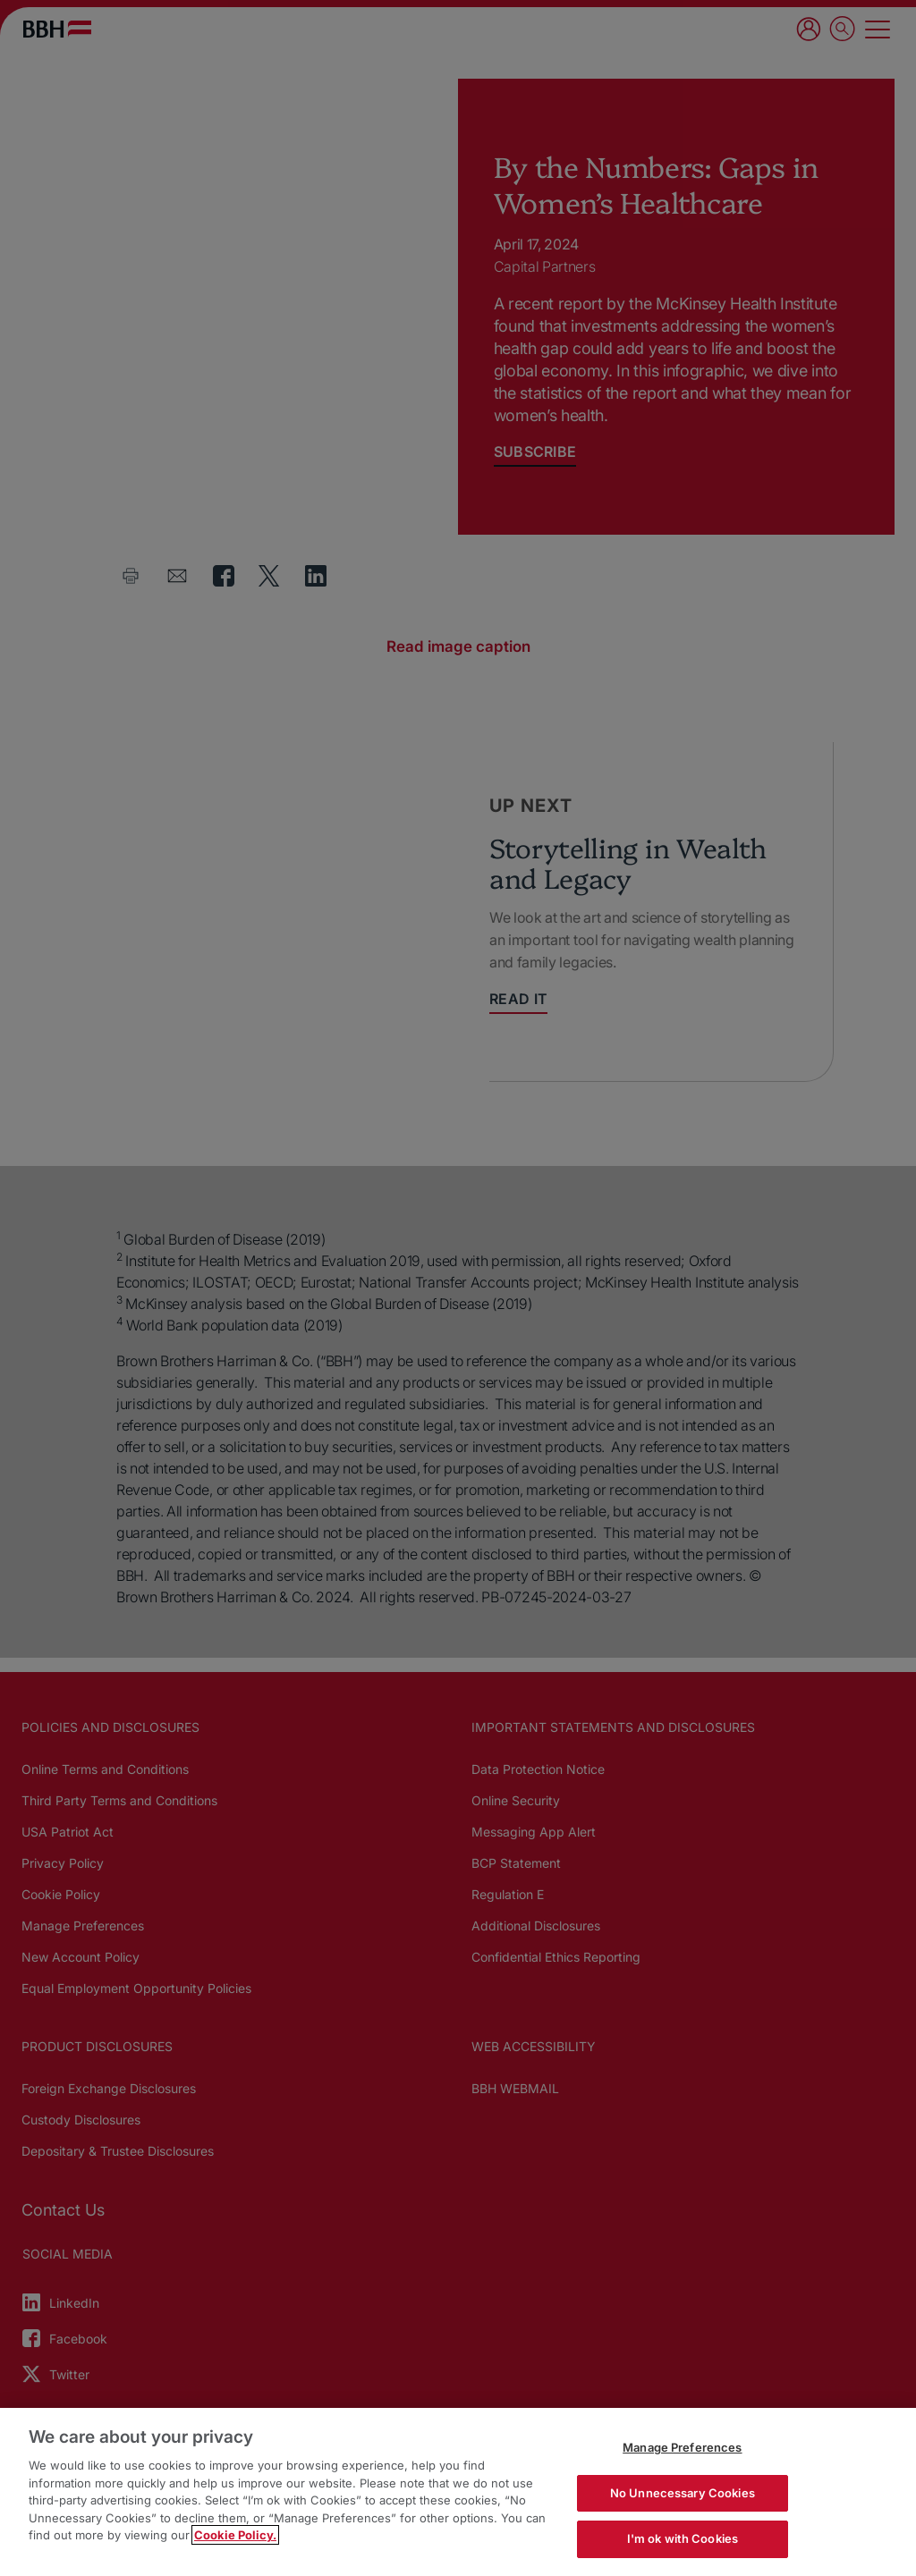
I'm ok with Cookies (682, 2538)
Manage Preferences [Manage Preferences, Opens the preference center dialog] (682, 2447)
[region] (458, 2492)
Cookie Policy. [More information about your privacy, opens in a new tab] (235, 2535)
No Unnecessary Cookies (682, 2493)
